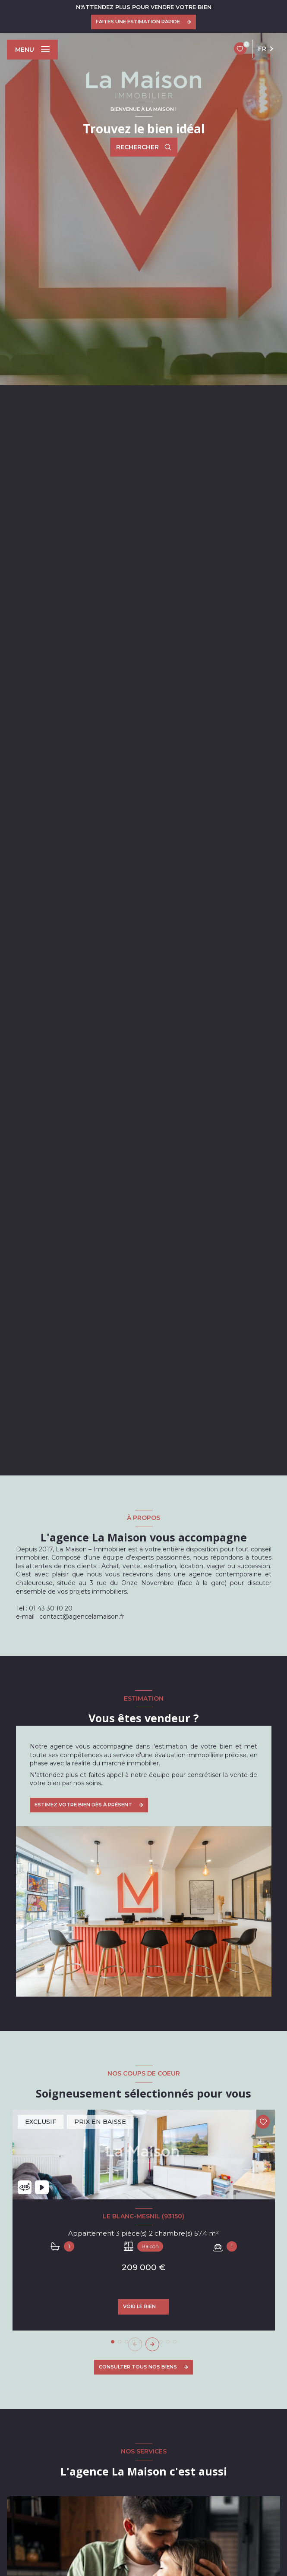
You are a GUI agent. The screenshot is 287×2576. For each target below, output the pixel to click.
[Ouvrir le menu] (32, 50)
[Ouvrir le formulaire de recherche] (143, 147)
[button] (152, 2344)
